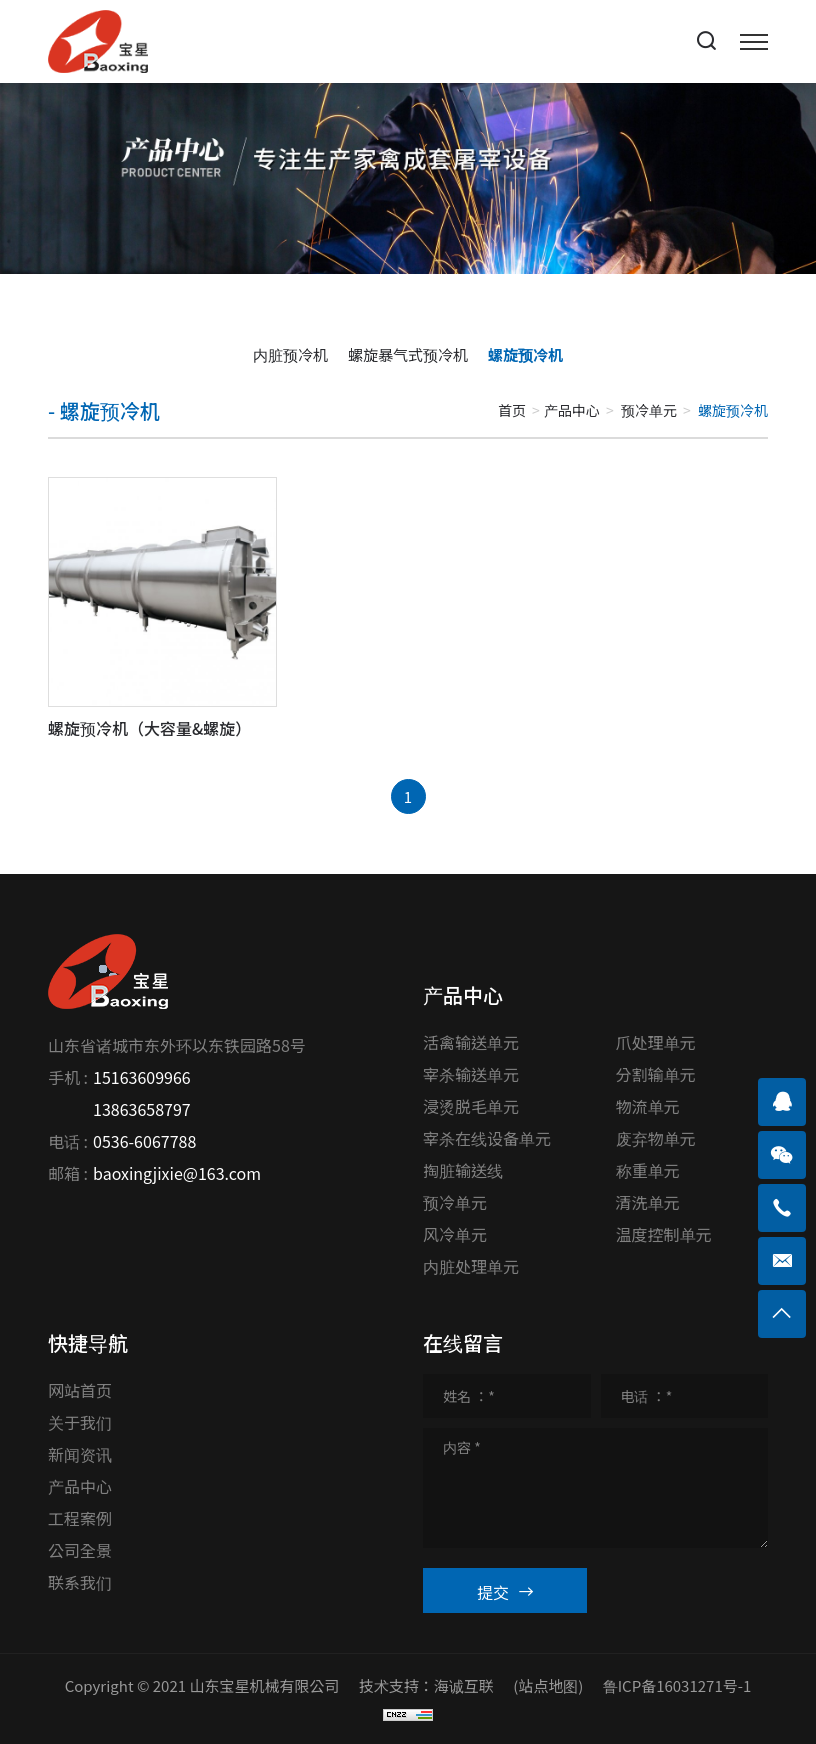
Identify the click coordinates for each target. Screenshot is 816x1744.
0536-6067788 (144, 1141)
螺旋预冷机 (525, 354)
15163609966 (142, 1077)
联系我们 (80, 1582)
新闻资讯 (80, 1454)
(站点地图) (548, 1685)
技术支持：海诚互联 (426, 1685)
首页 (512, 410)
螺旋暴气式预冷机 (408, 354)
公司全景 (80, 1550)
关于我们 (80, 1422)
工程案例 (80, 1518)
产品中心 (572, 410)
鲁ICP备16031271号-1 (677, 1685)
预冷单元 (649, 410)
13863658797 (142, 1109)
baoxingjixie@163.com (177, 1173)
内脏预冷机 (290, 354)
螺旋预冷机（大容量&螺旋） (149, 728)
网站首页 (80, 1390)
